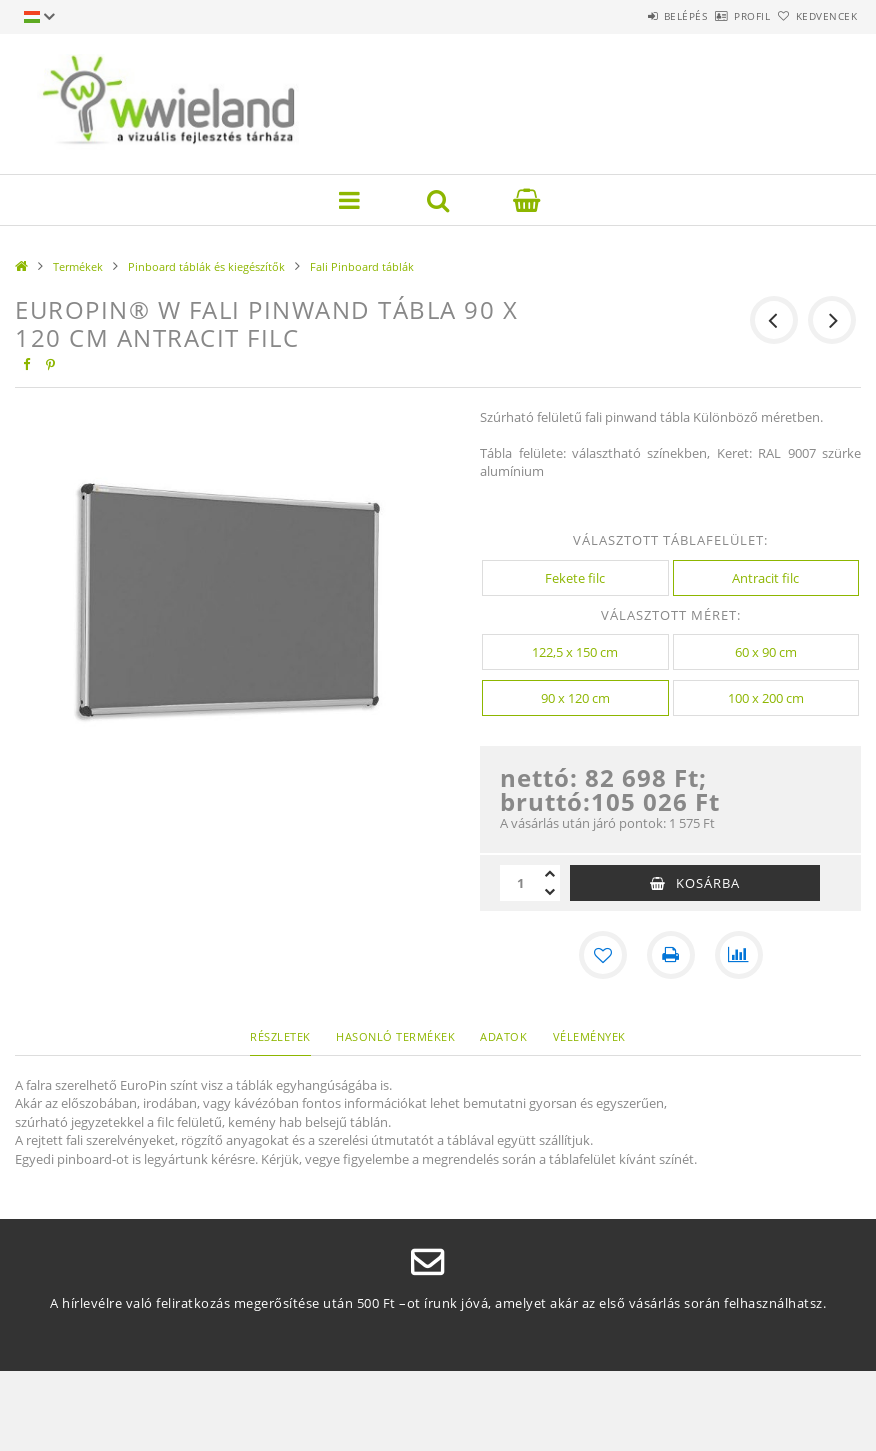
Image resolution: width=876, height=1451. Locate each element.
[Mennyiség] (520, 883)
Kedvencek (815, 16)
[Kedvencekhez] (603, 955)
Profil (719, 16)
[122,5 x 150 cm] (575, 652)
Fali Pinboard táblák (362, 266)
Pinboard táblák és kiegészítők (206, 266)
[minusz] (550, 892)
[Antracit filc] (766, 578)
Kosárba (708, 883)
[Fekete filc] (575, 578)
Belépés (630, 16)
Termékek (78, 266)
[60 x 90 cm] (766, 652)
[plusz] (550, 874)
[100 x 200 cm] (766, 698)
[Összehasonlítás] (739, 955)
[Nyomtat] (671, 955)
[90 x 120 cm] (575, 698)
